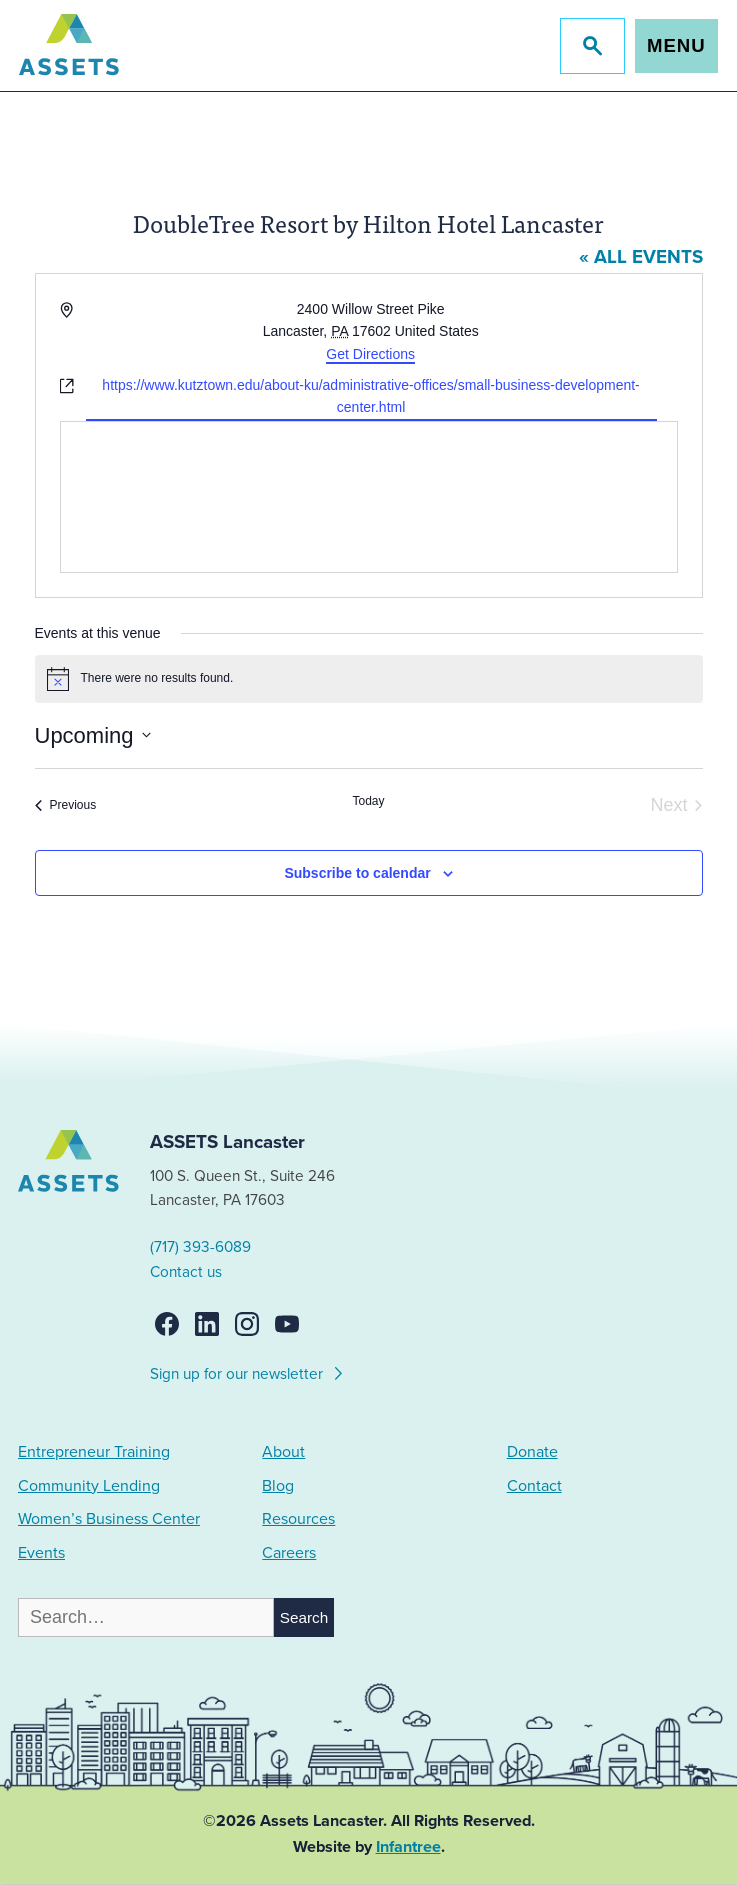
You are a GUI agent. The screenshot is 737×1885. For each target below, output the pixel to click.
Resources (298, 1520)
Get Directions (370, 354)
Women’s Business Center (109, 1520)
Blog (278, 1486)
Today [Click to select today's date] (368, 801)
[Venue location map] (369, 497)
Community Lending (89, 1486)
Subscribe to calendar (357, 873)
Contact (534, 1486)
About (283, 1453)
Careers (289, 1553)
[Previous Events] (66, 805)
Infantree (408, 1848)
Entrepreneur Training (94, 1453)
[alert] (369, 679)
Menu (675, 45)
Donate (532, 1453)
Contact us (187, 1272)
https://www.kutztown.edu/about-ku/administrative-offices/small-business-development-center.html (370, 396)
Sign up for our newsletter (248, 1372)
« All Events (641, 258)
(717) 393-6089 (201, 1248)
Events (41, 1553)
